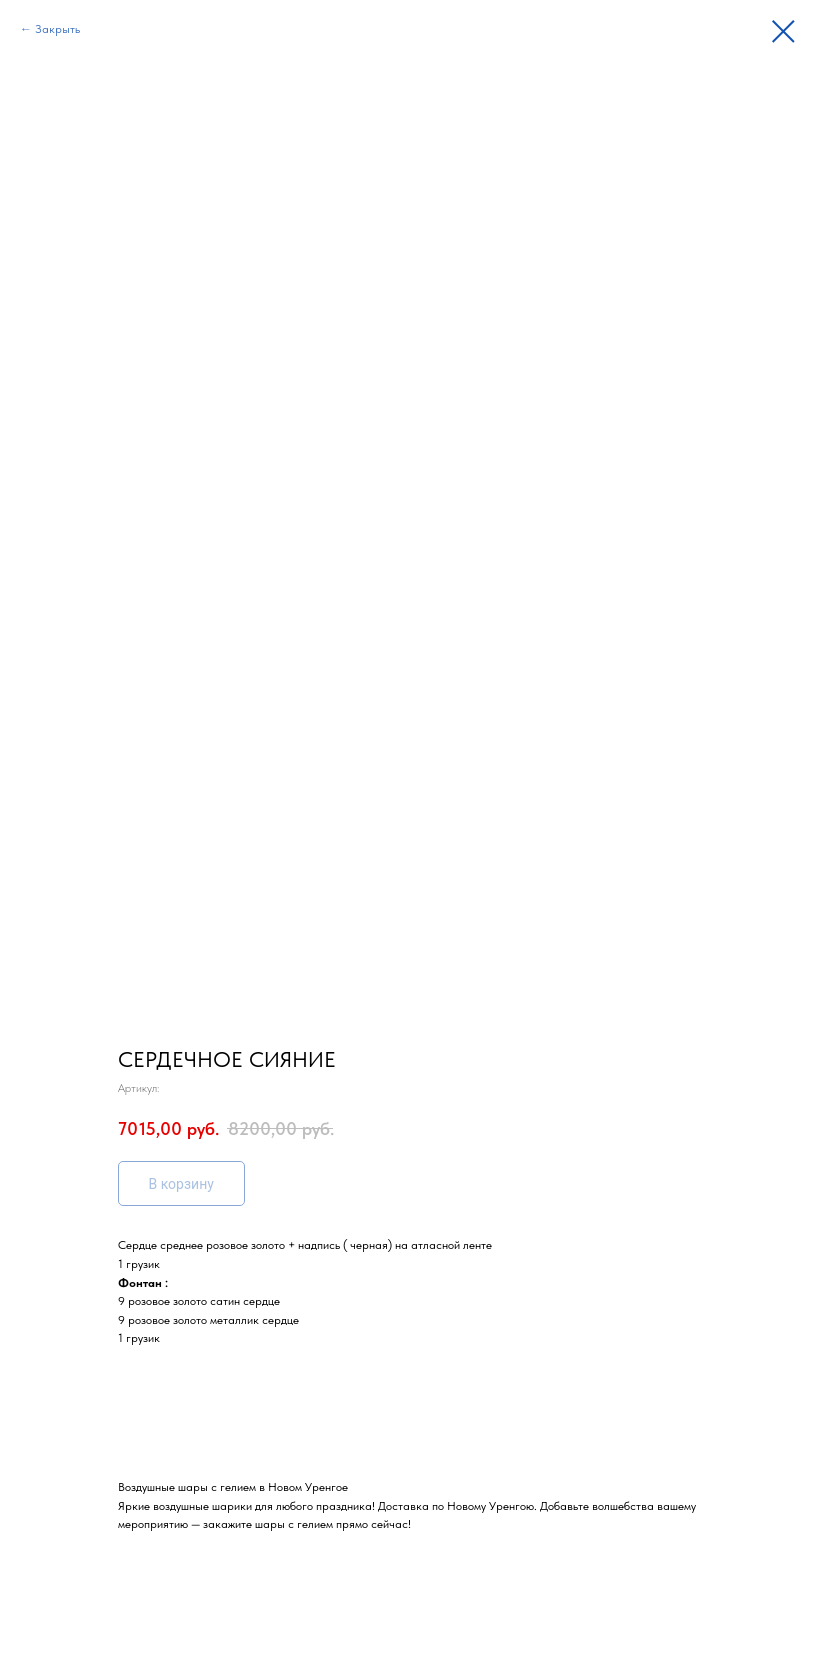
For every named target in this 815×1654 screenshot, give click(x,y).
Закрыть (57, 29)
